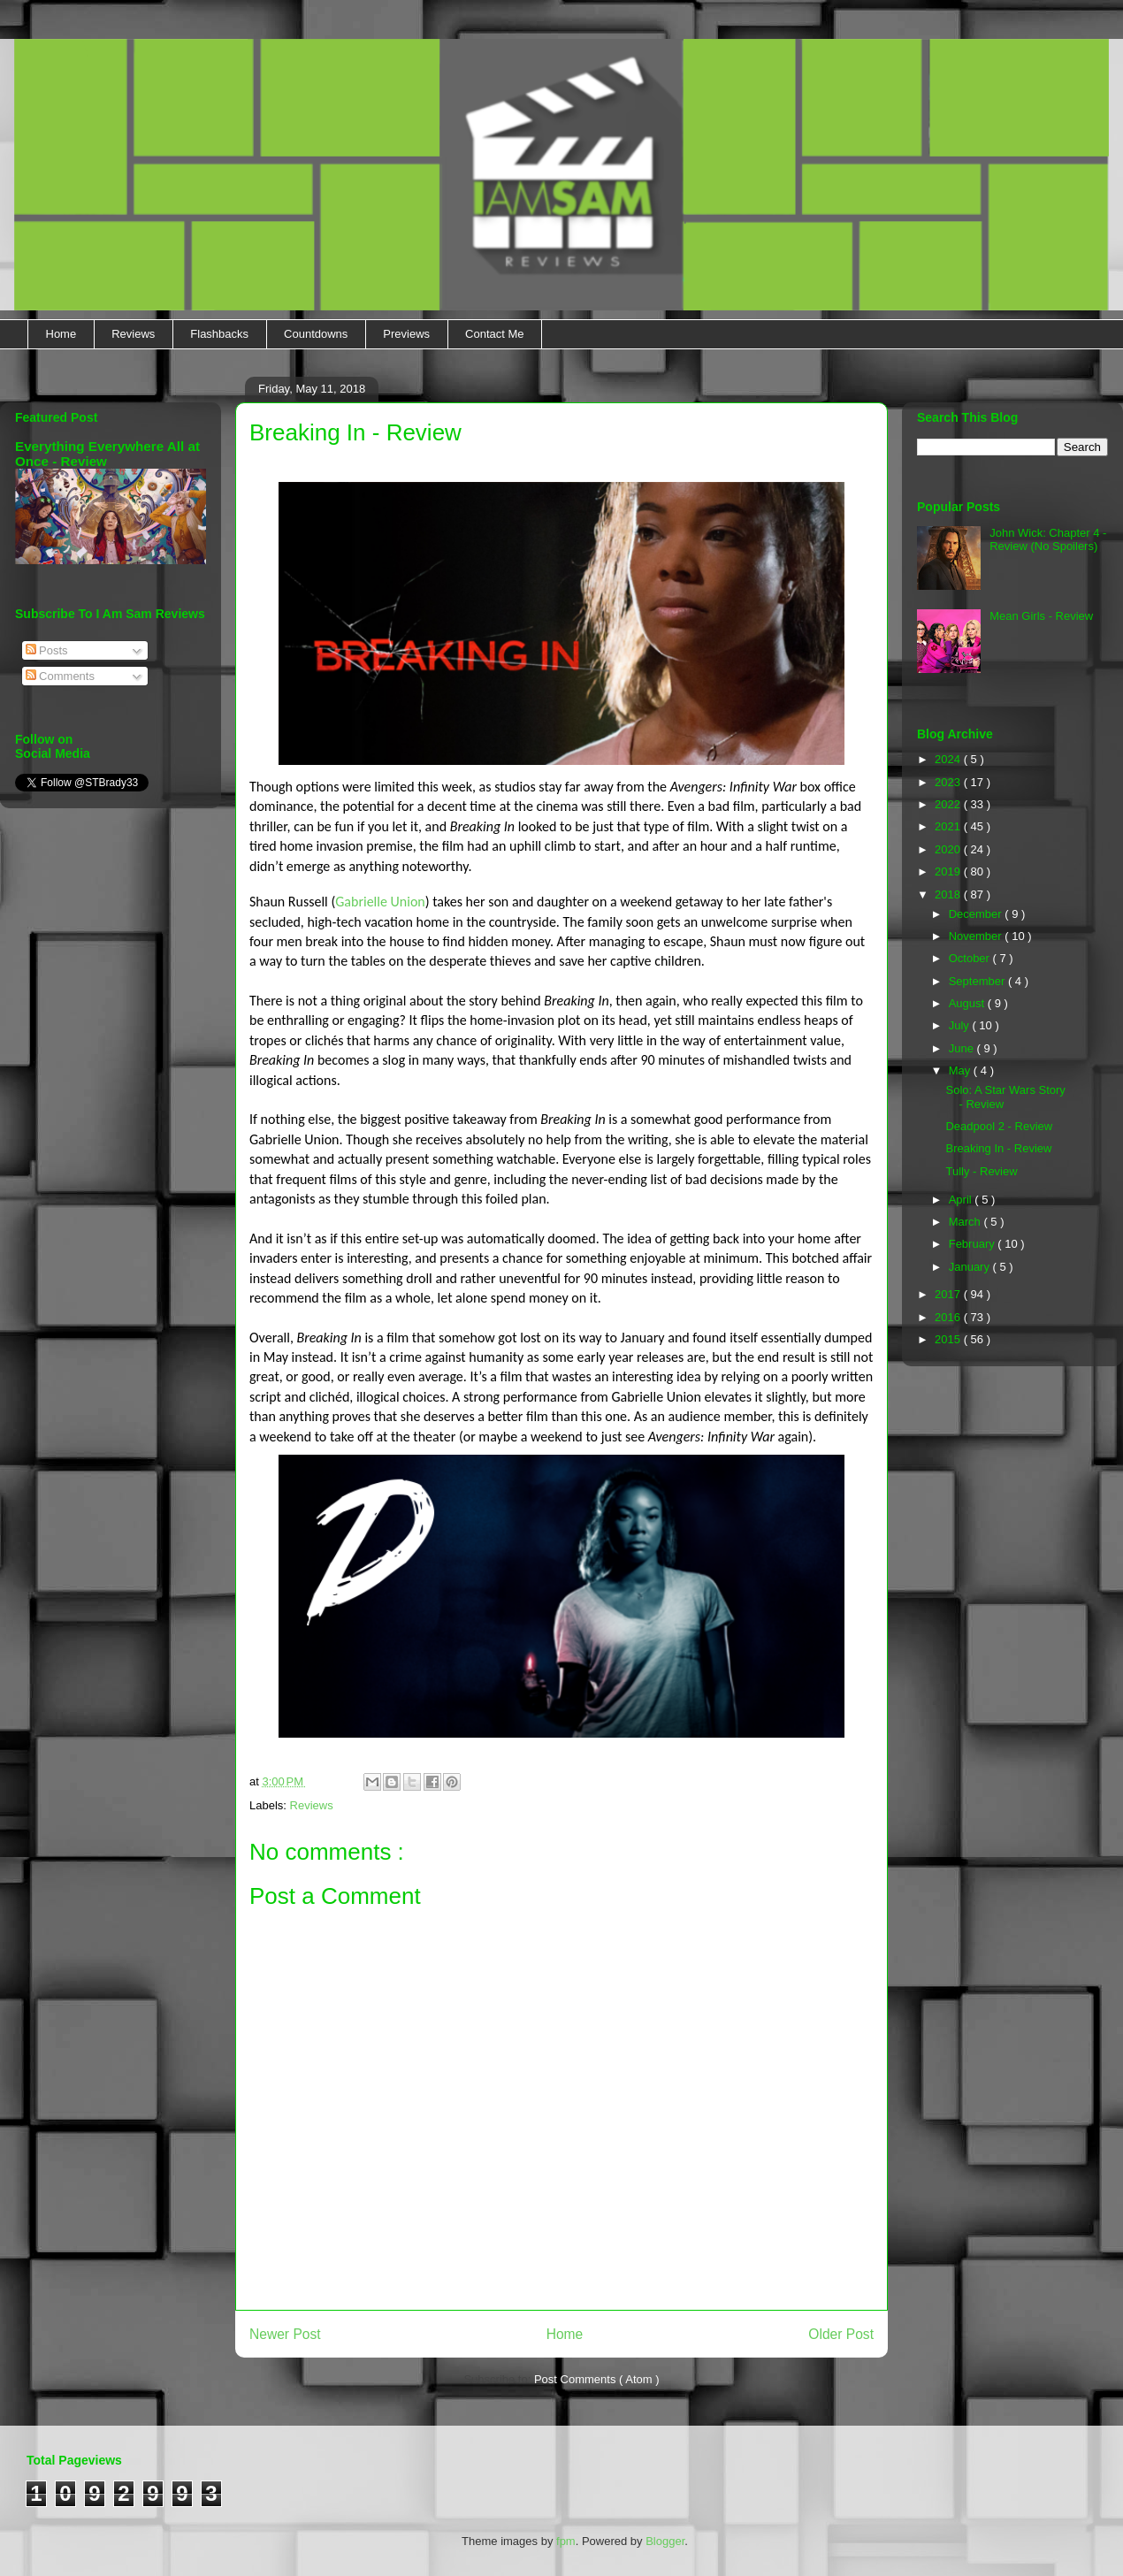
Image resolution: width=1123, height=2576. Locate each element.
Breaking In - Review (998, 1148)
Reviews (133, 333)
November (977, 936)
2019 (949, 871)
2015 (949, 1339)
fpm (566, 2541)
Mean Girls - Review (1041, 616)
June (963, 1048)
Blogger (665, 2541)
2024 (949, 759)
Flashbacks (219, 333)
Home (61, 333)
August (968, 1003)
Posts (47, 650)
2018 (949, 894)
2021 (949, 826)
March (966, 1221)
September (978, 981)
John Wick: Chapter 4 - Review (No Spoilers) (1047, 540)
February (973, 1243)
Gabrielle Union (379, 901)
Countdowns (316, 333)
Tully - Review (981, 1171)
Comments (60, 676)
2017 (949, 1294)
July (961, 1025)
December (977, 914)
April (962, 1199)
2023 (949, 782)
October (971, 958)
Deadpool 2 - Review (998, 1126)
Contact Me (494, 333)
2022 (949, 804)
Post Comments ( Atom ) (597, 2379)
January (971, 1266)
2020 (949, 849)
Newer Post (285, 2334)
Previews (406, 333)
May (961, 1070)
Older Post (841, 2334)
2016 (949, 1317)
